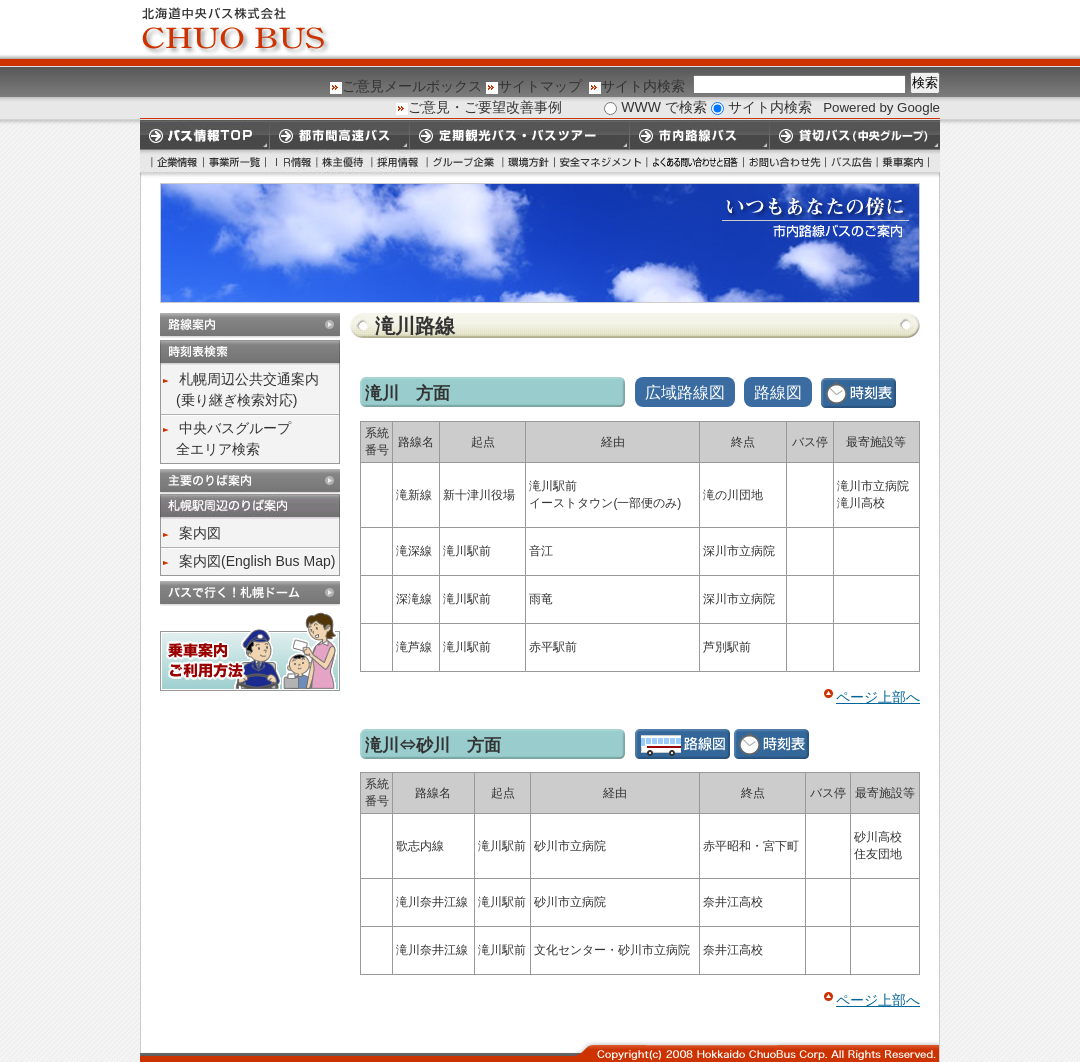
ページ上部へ (878, 697)
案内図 (200, 533)
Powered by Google (881, 107)
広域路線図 (685, 392)
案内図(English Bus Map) (257, 561)
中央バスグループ (235, 428)
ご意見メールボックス (412, 86)
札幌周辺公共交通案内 (249, 379)
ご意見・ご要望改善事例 (485, 107)
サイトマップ (540, 86)
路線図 (778, 392)
